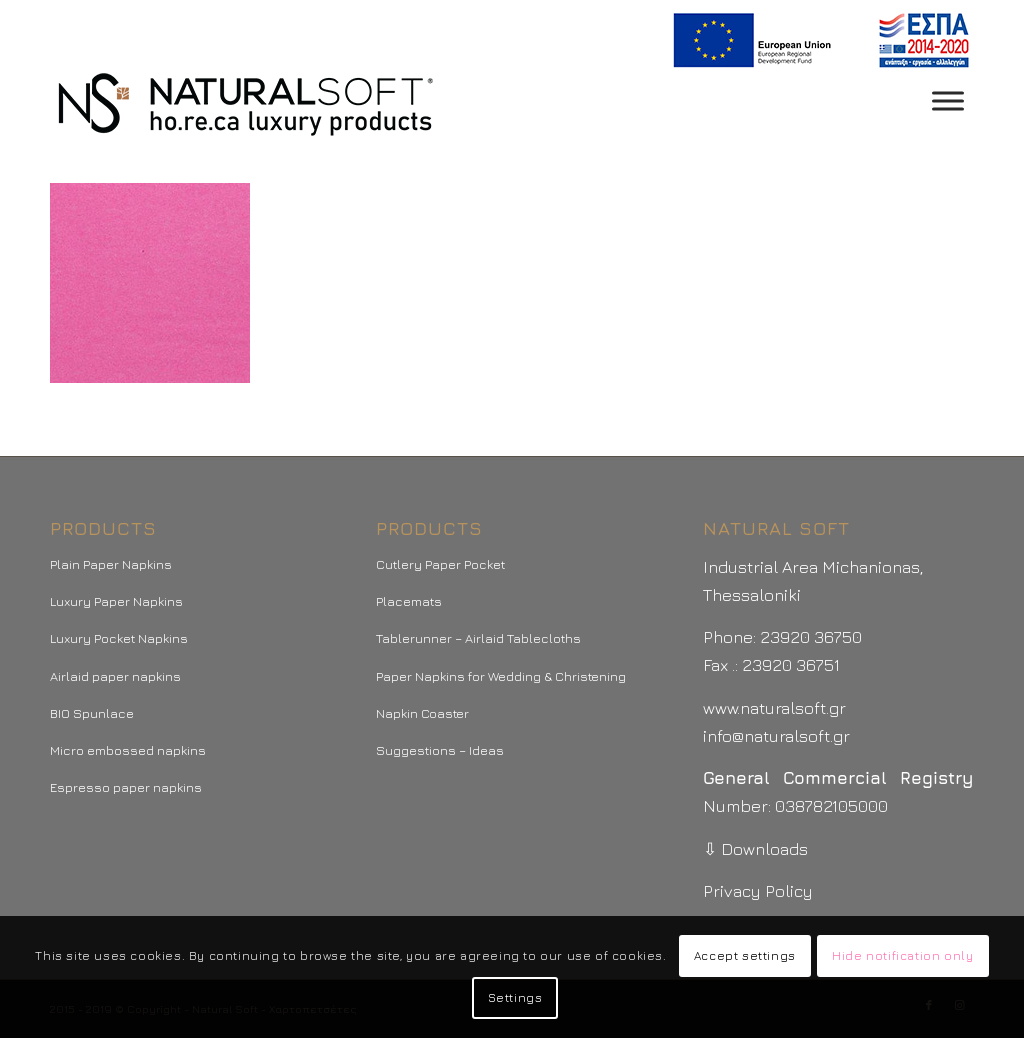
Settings (515, 997)
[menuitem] (817, 40)
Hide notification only (902, 955)
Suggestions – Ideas (440, 750)
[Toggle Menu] (948, 100)
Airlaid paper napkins (115, 676)
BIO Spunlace (92, 713)
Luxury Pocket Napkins (119, 638)
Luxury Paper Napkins (116, 601)
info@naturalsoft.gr (776, 736)
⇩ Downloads (755, 849)
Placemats (409, 601)
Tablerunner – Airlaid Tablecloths (478, 638)
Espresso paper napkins (126, 787)
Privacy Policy (758, 891)
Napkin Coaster (422, 713)
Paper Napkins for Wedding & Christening (501, 676)
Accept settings (745, 955)
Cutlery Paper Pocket (440, 564)
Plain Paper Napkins (111, 564)
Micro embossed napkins (128, 750)
